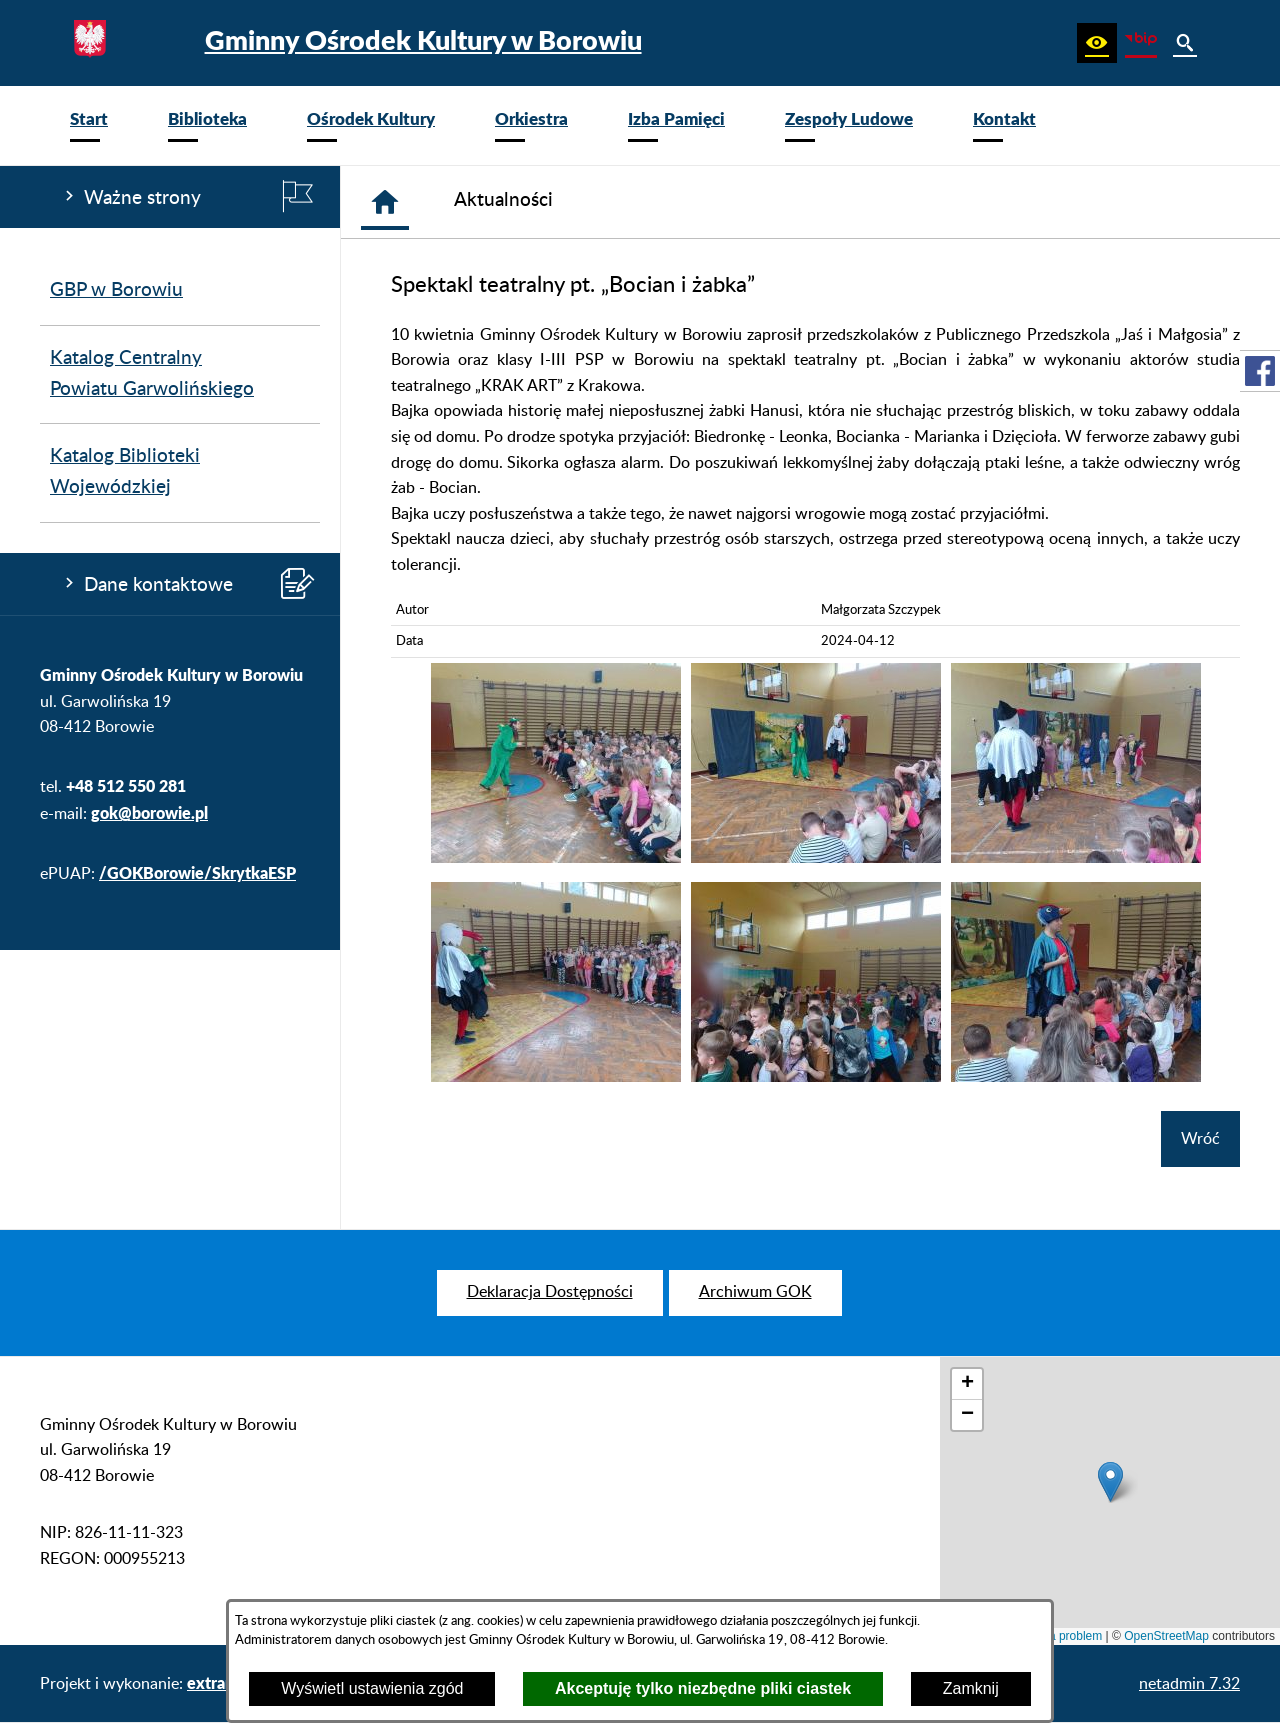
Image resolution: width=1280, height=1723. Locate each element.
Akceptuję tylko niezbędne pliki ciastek (703, 1688)
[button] (1097, 43)
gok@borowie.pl (149, 812)
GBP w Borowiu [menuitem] (116, 290)
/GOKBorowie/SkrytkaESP (197, 872)
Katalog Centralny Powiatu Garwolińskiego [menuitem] (152, 374)
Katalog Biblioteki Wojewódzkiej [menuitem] (125, 472)
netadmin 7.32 (1189, 1684)
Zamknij (971, 1688)
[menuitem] (89, 125)
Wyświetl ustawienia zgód (372, 1688)
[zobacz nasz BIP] (1141, 43)
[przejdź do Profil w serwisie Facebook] (1260, 371)
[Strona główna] (385, 202)
